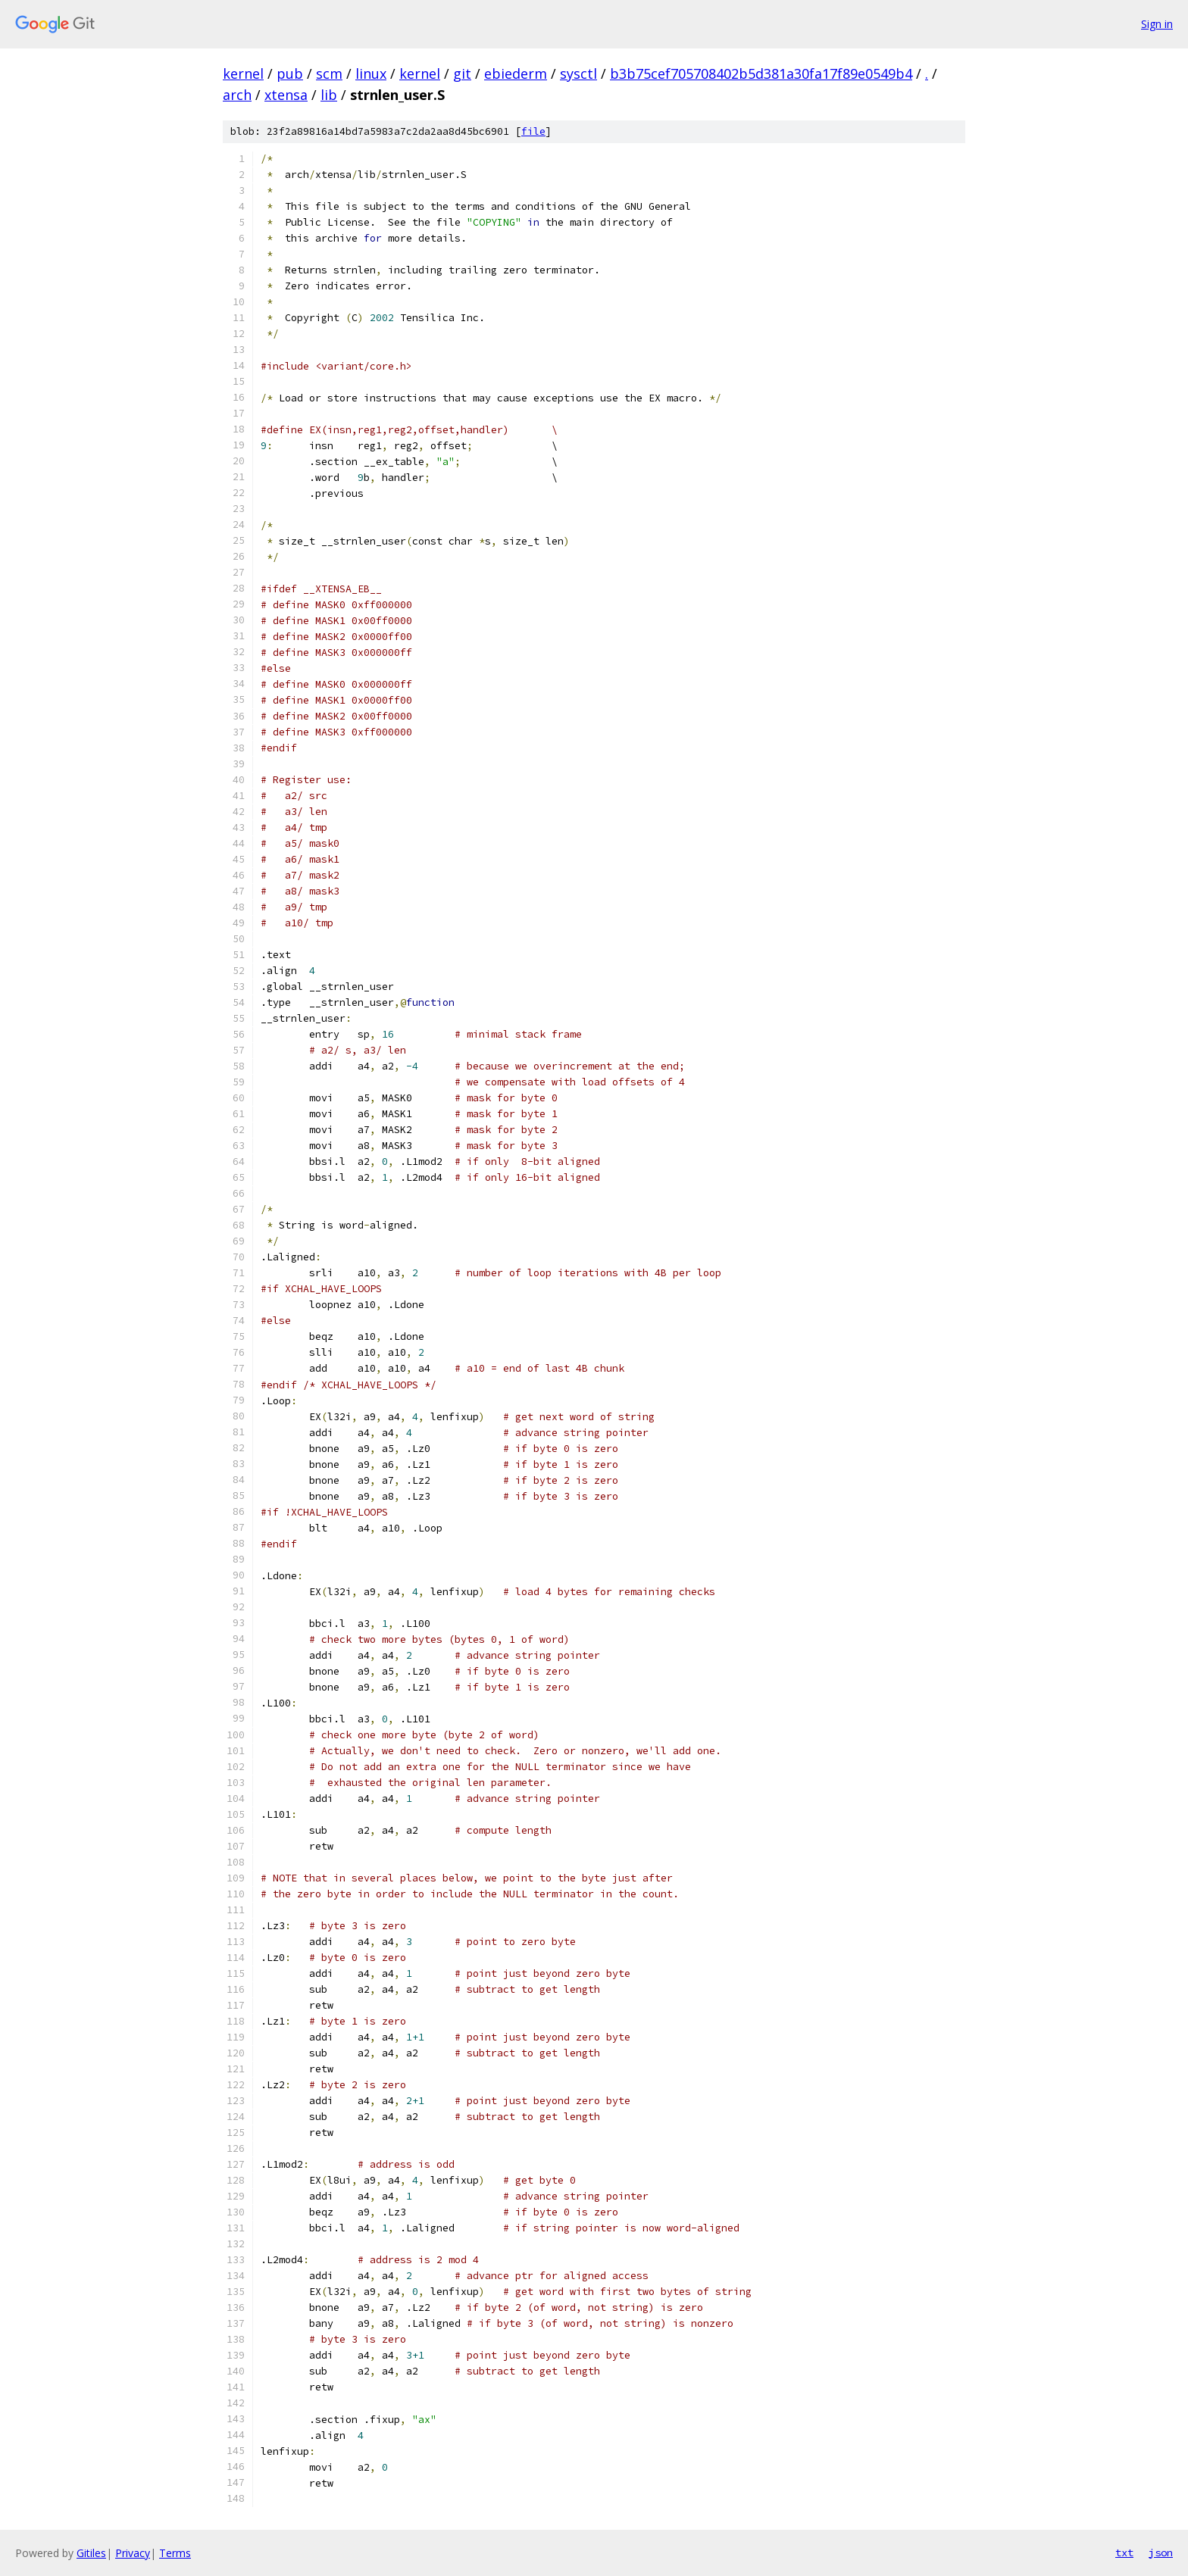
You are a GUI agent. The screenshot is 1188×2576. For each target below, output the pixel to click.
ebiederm (515, 73)
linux (370, 73)
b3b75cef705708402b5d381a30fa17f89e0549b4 (761, 73)
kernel (243, 73)
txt (1124, 2552)
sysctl (578, 73)
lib (328, 95)
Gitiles (91, 2553)
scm (329, 73)
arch (237, 95)
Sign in (1157, 24)
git (462, 73)
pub (290, 73)
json (1161, 2552)
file (533, 131)
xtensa (286, 95)
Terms (175, 2553)
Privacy (132, 2553)
